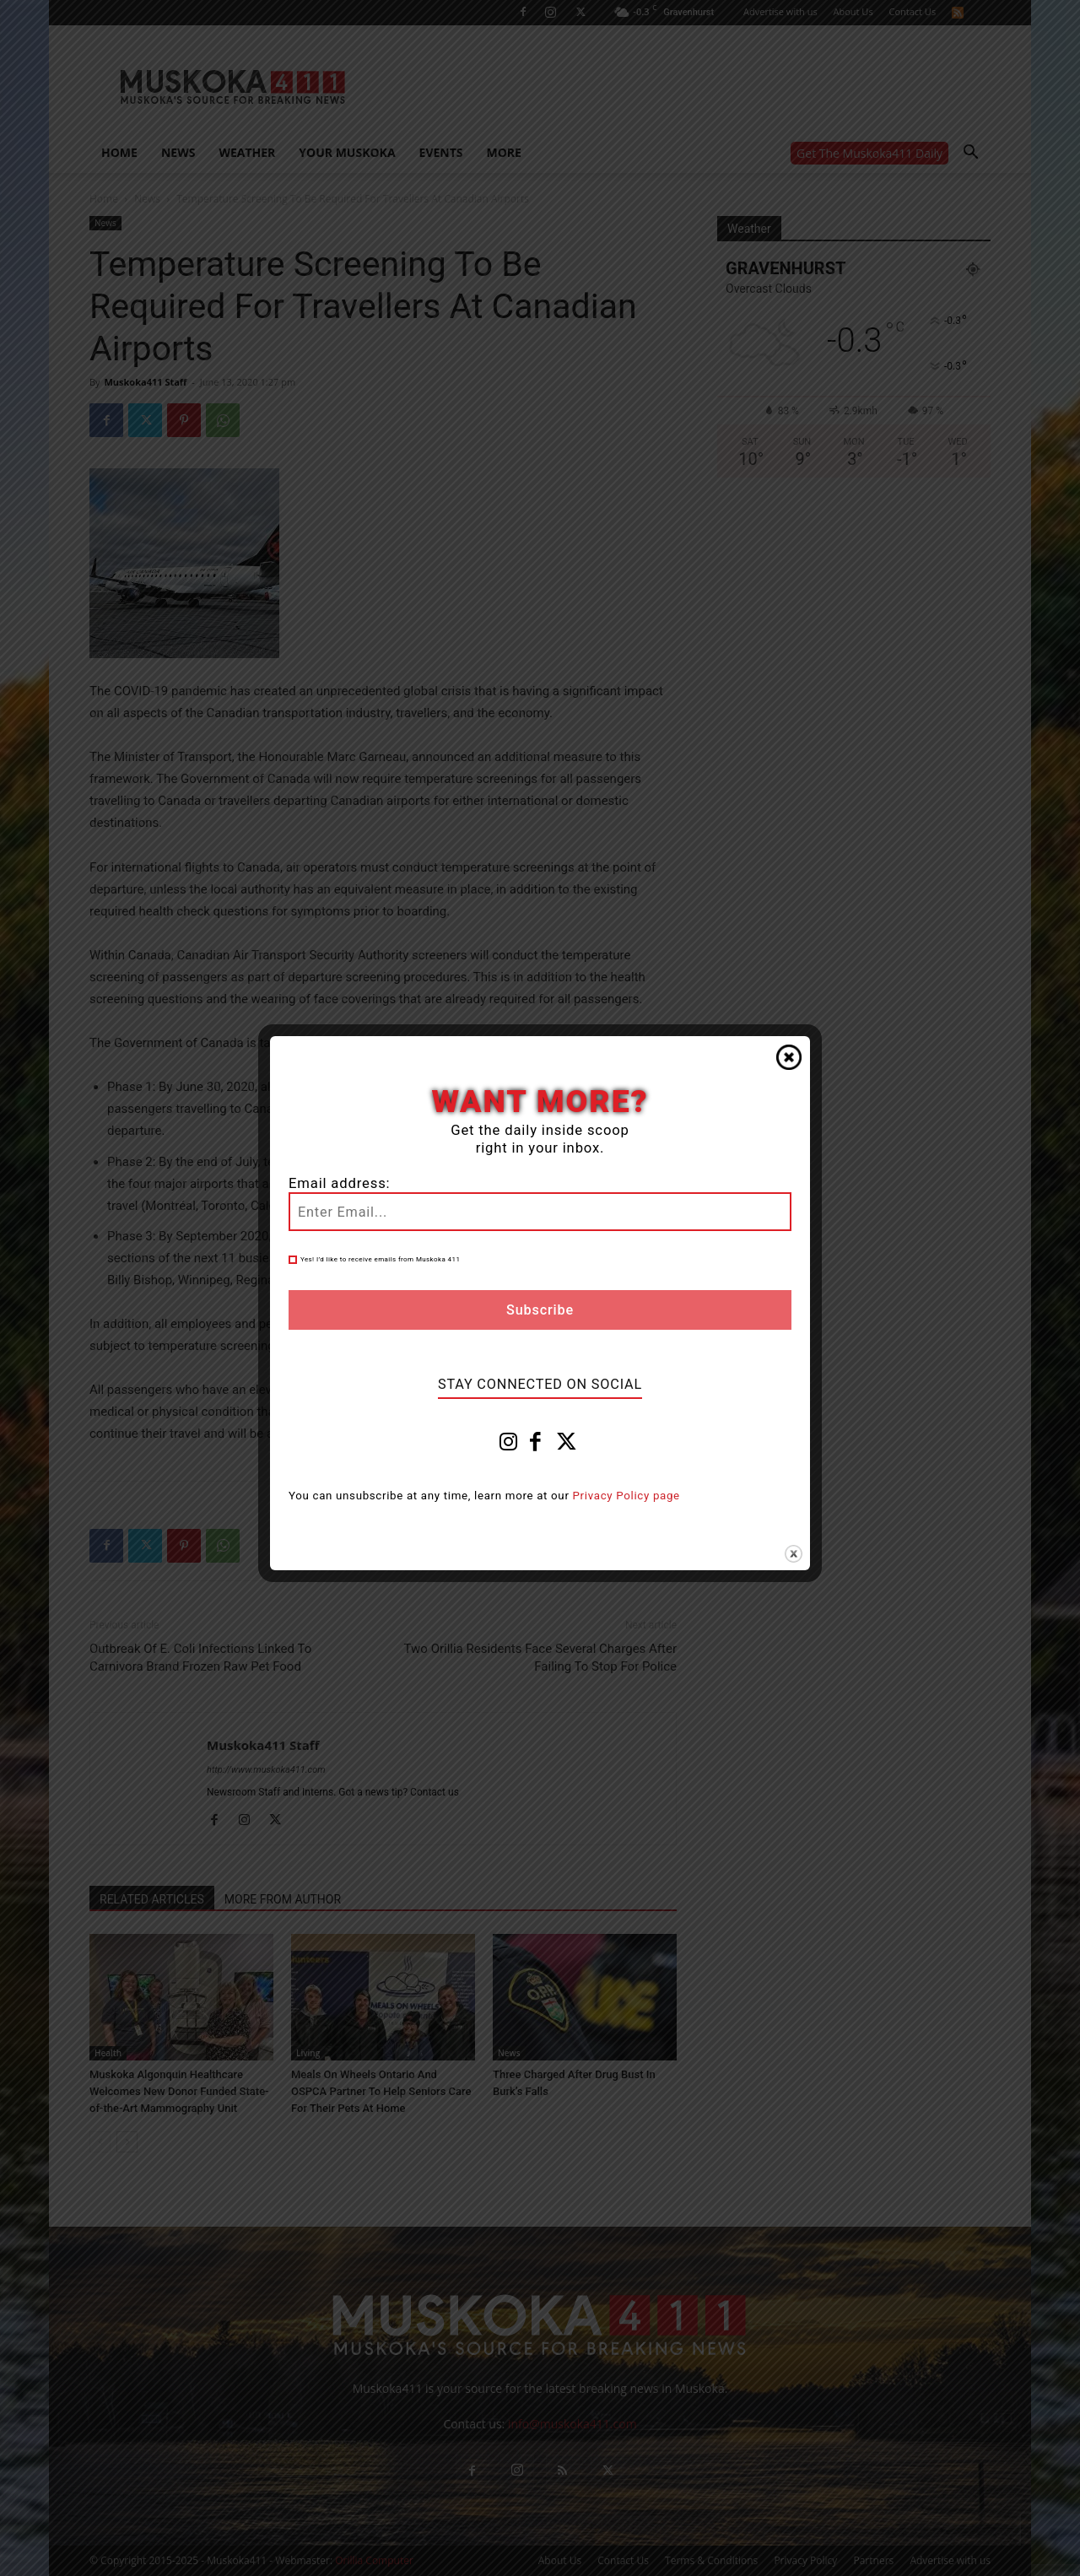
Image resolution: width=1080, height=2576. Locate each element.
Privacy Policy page (626, 1495)
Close (789, 1057)
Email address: (339, 1183)
